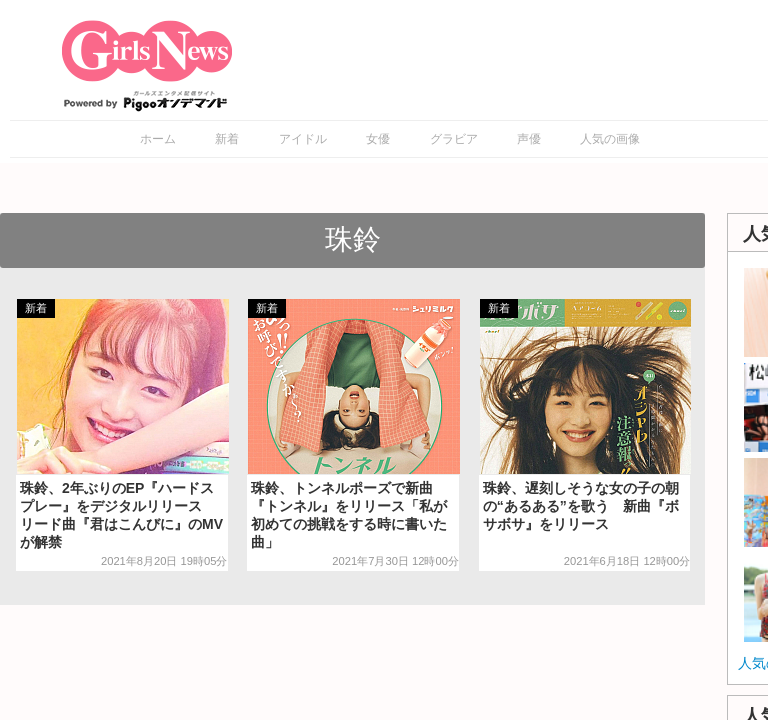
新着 (227, 139)
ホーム (158, 139)
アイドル (303, 139)
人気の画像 (610, 139)
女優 (378, 139)
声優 (529, 139)
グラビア (454, 139)
